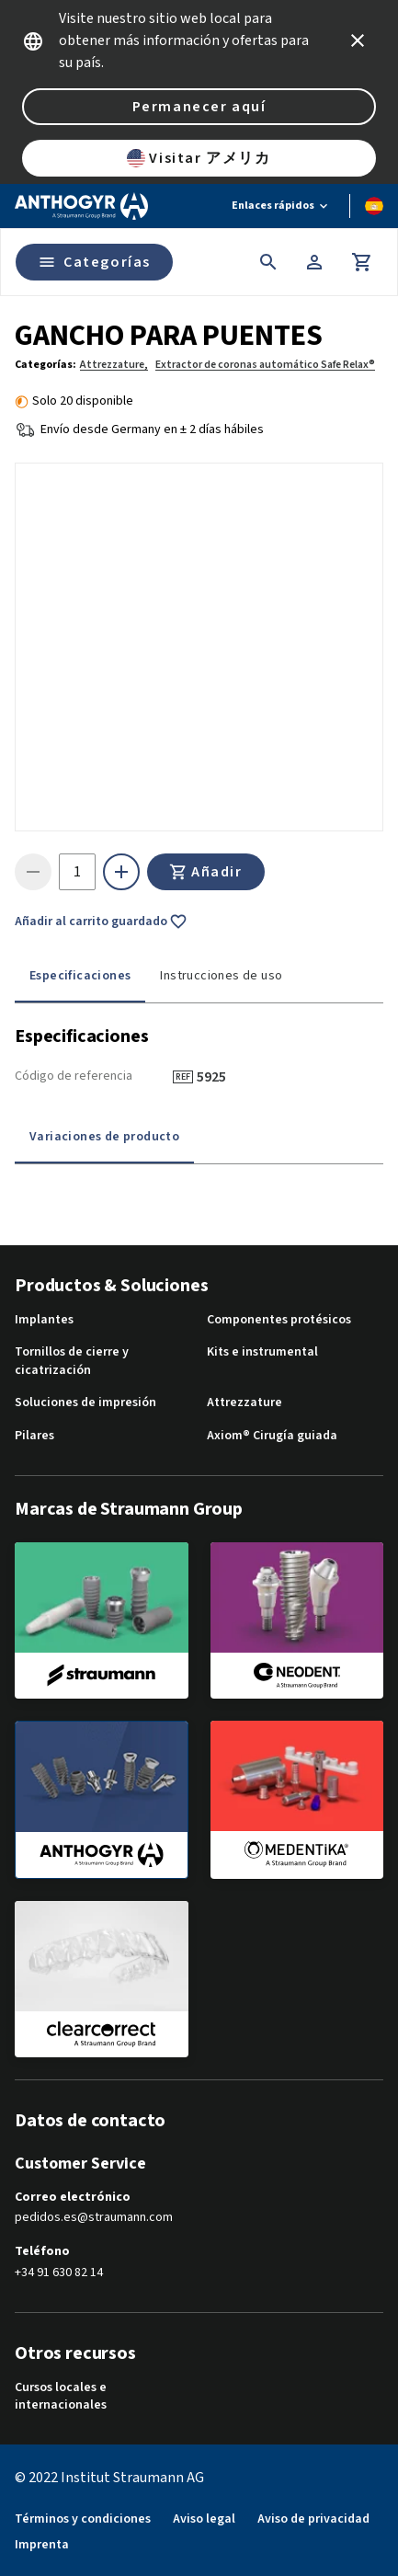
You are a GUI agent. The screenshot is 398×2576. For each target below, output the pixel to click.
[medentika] (297, 1799)
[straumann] (101, 1620)
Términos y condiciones (83, 2519)
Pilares (34, 1436)
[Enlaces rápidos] (281, 206)
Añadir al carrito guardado (101, 921)
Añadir (206, 872)
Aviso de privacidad (313, 2519)
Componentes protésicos (279, 1320)
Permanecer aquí (199, 107)
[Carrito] (362, 262)
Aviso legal (204, 2519)
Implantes (44, 1320)
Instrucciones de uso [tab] (221, 976)
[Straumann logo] (81, 206)
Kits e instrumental (262, 1352)
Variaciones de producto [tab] (104, 1137)
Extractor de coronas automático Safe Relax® (265, 364)
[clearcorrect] (101, 1979)
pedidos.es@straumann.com (94, 2218)
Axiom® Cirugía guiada (272, 1436)
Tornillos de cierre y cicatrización (72, 1362)
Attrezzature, (114, 364)
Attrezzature (244, 1403)
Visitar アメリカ (198, 158)
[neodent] (297, 1620)
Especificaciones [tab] (80, 976)
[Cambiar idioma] (374, 206)
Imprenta (42, 2545)
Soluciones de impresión (85, 1403)
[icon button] (357, 40)
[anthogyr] (102, 1800)
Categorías (94, 262)
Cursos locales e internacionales (61, 2397)
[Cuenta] (314, 262)
